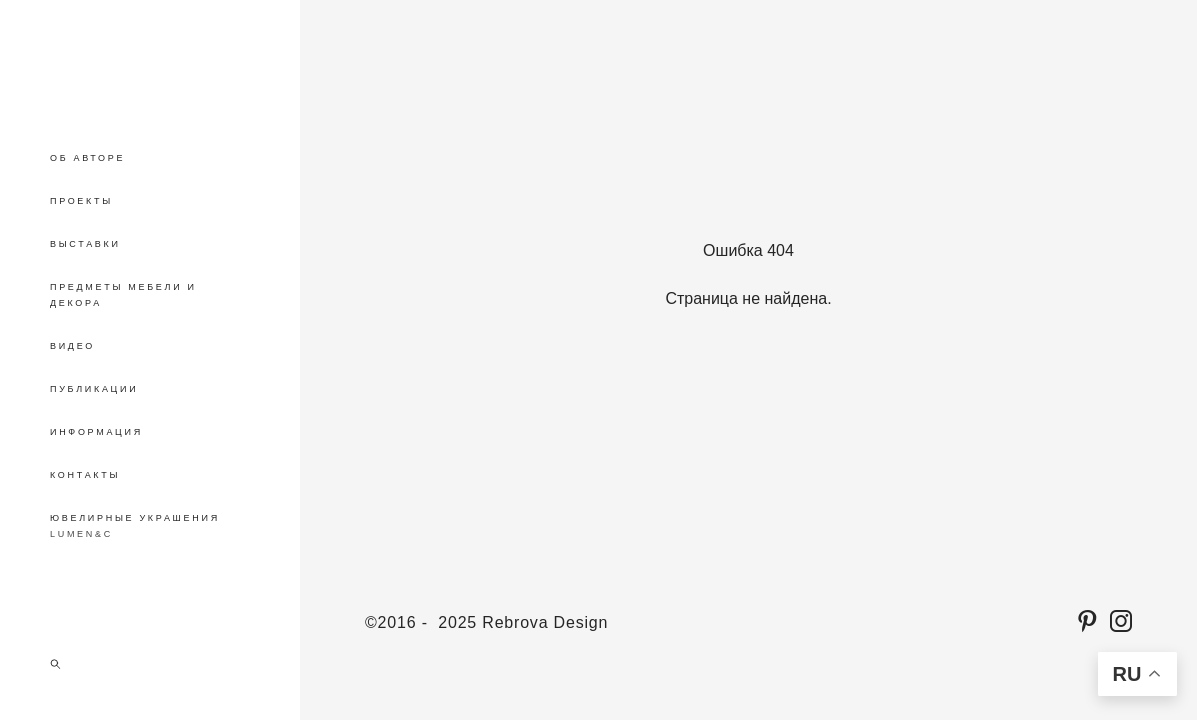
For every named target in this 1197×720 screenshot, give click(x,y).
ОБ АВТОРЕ (87, 158)
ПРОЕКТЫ (81, 201)
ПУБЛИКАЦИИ (94, 389)
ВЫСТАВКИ (85, 244)
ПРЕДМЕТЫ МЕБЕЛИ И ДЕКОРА (123, 295)
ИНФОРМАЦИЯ (96, 432)
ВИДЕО (72, 346)
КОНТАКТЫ (85, 475)
